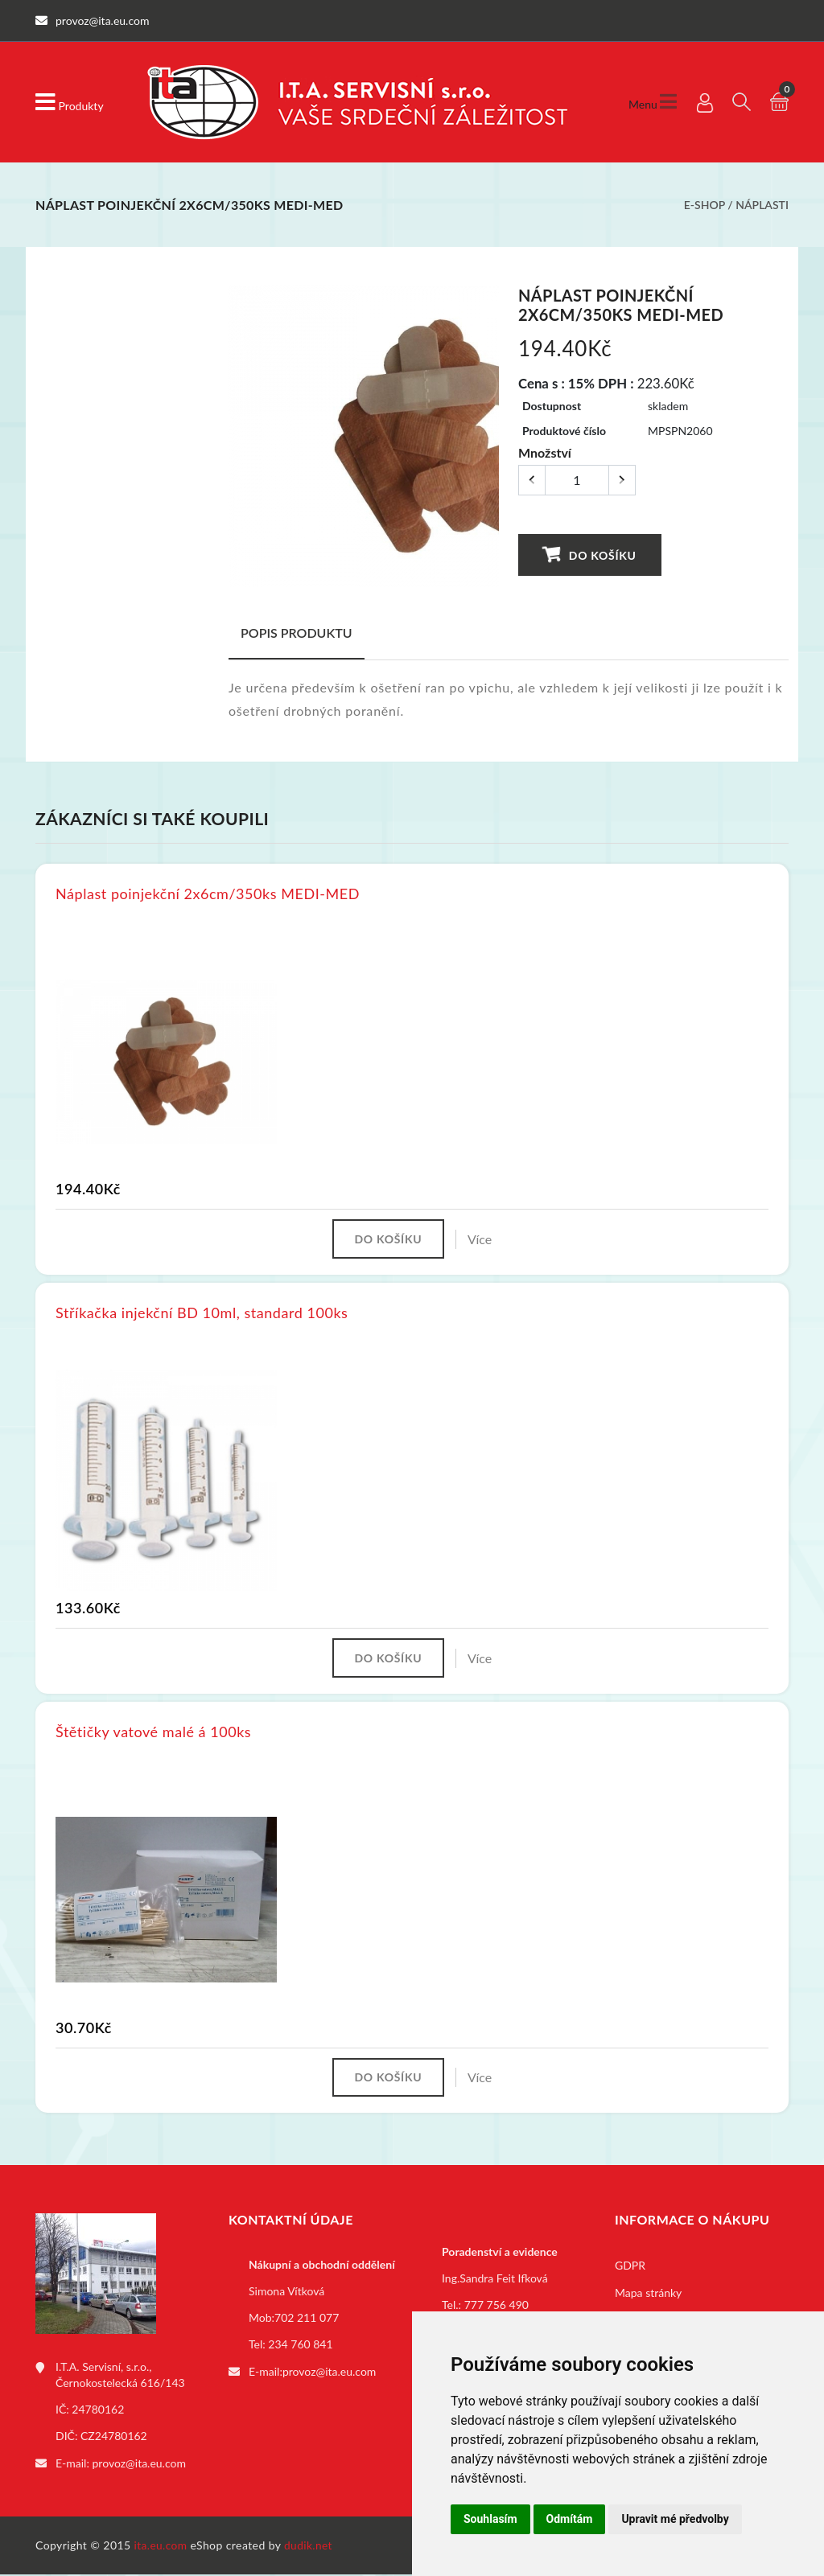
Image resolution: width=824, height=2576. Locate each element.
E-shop (704, 205)
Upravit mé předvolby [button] (674, 2518)
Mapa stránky (648, 2296)
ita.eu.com (161, 2546)
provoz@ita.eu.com (139, 2465)
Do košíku (590, 554)
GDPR (630, 2268)
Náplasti (762, 205)
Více (482, 1239)
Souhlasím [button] (490, 2518)
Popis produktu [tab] (296, 632)
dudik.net (310, 2546)
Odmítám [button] (569, 2518)
